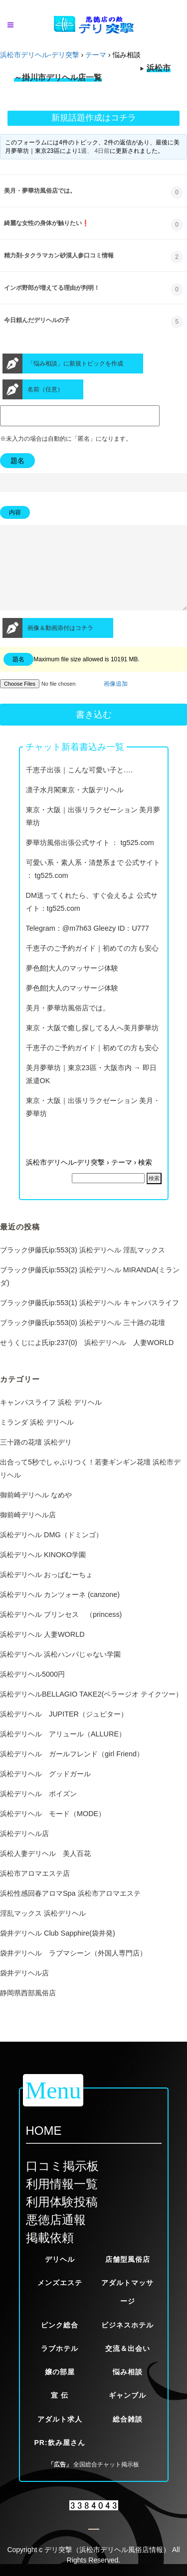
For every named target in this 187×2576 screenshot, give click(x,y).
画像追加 (116, 701)
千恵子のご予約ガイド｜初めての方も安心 (92, 966)
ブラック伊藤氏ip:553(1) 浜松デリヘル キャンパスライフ (89, 1321)
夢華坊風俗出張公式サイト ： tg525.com (90, 860)
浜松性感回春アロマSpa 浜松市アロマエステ (70, 1911)
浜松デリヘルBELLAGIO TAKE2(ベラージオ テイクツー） (91, 1712)
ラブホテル (59, 2348)
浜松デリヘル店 (24, 1851)
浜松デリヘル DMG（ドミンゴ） (51, 1553)
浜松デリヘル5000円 (32, 1692)
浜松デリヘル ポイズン (38, 1812)
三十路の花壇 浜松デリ (36, 1460)
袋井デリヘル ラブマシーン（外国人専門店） (73, 1971)
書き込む (94, 732)
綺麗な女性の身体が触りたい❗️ (46, 223)
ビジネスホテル (127, 2325)
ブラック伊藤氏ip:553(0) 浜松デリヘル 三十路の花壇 (82, 1341)
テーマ (95, 55)
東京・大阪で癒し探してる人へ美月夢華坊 (92, 1046)
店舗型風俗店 (127, 2259)
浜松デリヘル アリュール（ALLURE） (63, 1752)
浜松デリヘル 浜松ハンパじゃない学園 (60, 1672)
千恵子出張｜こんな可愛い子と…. (79, 788)
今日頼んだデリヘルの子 (37, 320)
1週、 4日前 (94, 150)
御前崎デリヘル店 (28, 1533)
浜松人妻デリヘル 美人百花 (45, 1871)
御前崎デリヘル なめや (36, 1513)
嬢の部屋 (60, 2372)
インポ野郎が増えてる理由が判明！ (52, 287)
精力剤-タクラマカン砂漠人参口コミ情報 (59, 255)
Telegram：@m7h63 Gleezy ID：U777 (87, 946)
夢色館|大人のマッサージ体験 (72, 986)
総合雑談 (128, 2419)
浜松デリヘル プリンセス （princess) (61, 1632)
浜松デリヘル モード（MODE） (52, 1832)
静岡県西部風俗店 (28, 2011)
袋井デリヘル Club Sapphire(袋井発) (57, 1951)
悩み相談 (128, 2372)
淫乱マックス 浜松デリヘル (43, 1931)
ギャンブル (127, 2395)
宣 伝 (59, 2395)
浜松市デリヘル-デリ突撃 (39, 55)
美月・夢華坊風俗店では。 (40, 190)
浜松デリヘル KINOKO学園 (43, 1573)
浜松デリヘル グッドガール (45, 1792)
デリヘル (60, 2259)
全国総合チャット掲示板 (106, 2464)
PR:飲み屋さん (59, 2443)
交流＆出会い (127, 2348)
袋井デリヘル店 (24, 1991)
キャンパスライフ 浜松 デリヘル (51, 1420)
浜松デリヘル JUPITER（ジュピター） (64, 1732)
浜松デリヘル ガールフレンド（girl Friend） (72, 1772)
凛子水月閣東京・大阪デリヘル (75, 808)
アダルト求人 (59, 2419)
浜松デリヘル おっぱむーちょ (46, 1592)
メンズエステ (59, 2283)
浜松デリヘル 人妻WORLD (42, 1652)
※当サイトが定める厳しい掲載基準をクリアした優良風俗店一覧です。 (93, 76)
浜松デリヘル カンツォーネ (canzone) (60, 1612)
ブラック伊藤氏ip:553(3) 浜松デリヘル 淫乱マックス (82, 1268)
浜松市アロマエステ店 (35, 1891)
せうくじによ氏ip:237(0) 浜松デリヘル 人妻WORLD (87, 1360)
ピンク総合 (59, 2325)
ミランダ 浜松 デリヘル (37, 1440)
